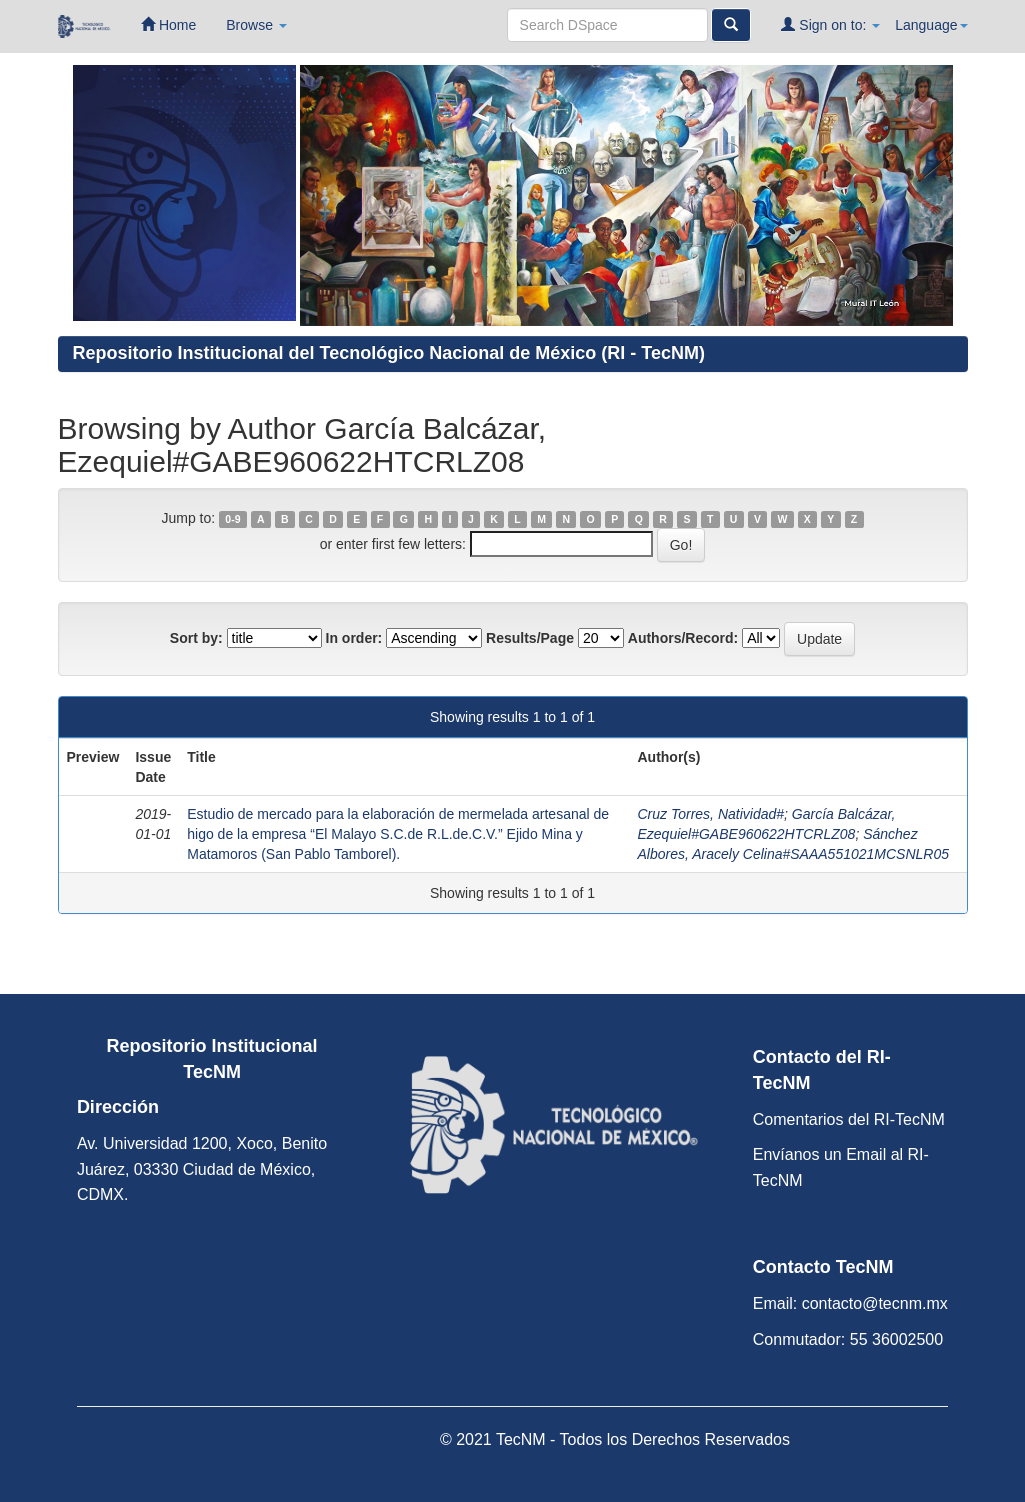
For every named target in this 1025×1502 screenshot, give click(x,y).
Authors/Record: (683, 638)
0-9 (232, 519)
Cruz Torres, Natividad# (710, 814)
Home (168, 24)
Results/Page (530, 638)
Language (931, 25)
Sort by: (196, 638)
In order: (354, 638)
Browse (256, 25)
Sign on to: (830, 24)
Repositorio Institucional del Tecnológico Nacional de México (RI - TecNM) (389, 353)
